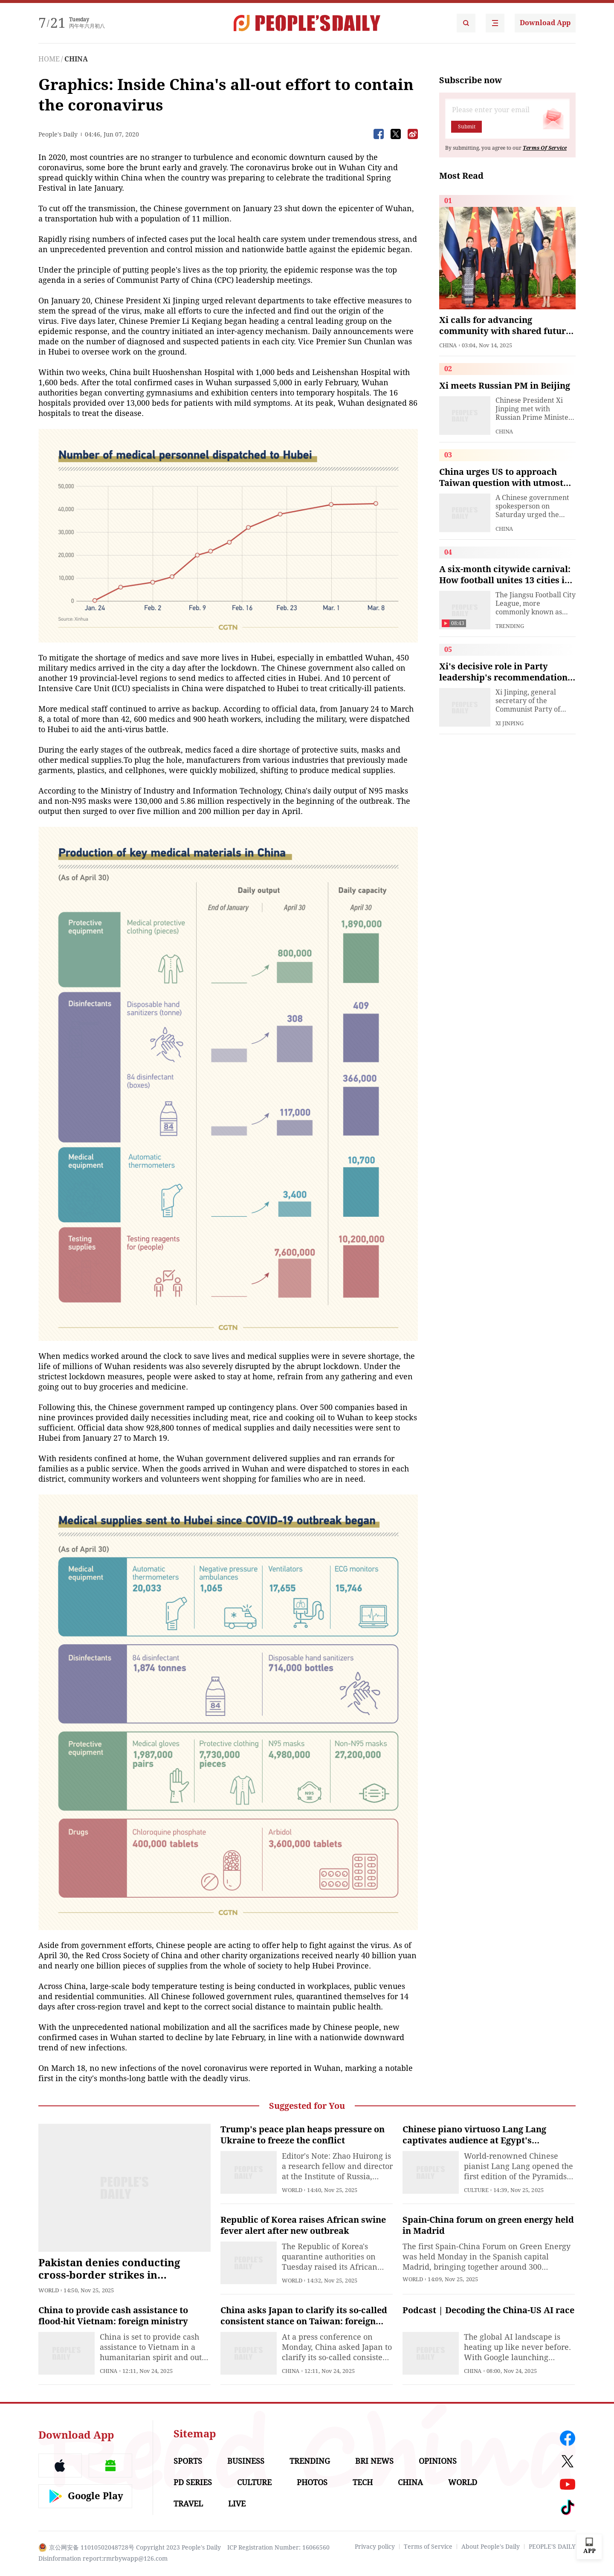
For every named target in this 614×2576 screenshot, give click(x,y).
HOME (49, 59)
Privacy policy (375, 2546)
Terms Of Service (545, 148)
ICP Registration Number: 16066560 (278, 2547)
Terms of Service (428, 2546)
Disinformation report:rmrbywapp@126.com (103, 2558)
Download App (545, 23)
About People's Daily (490, 2546)
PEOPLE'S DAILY (552, 2546)
